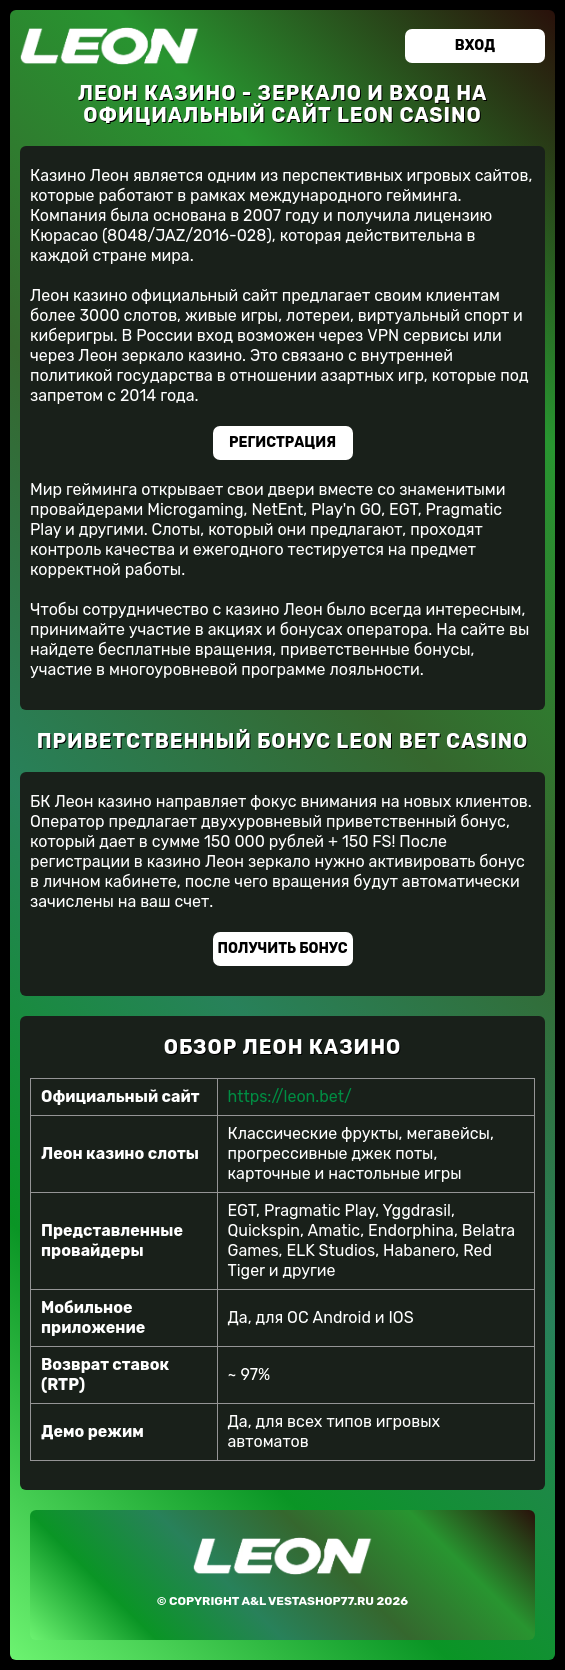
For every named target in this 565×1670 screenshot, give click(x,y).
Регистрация (282, 442)
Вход (475, 45)
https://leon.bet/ (290, 1096)
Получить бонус (283, 948)
